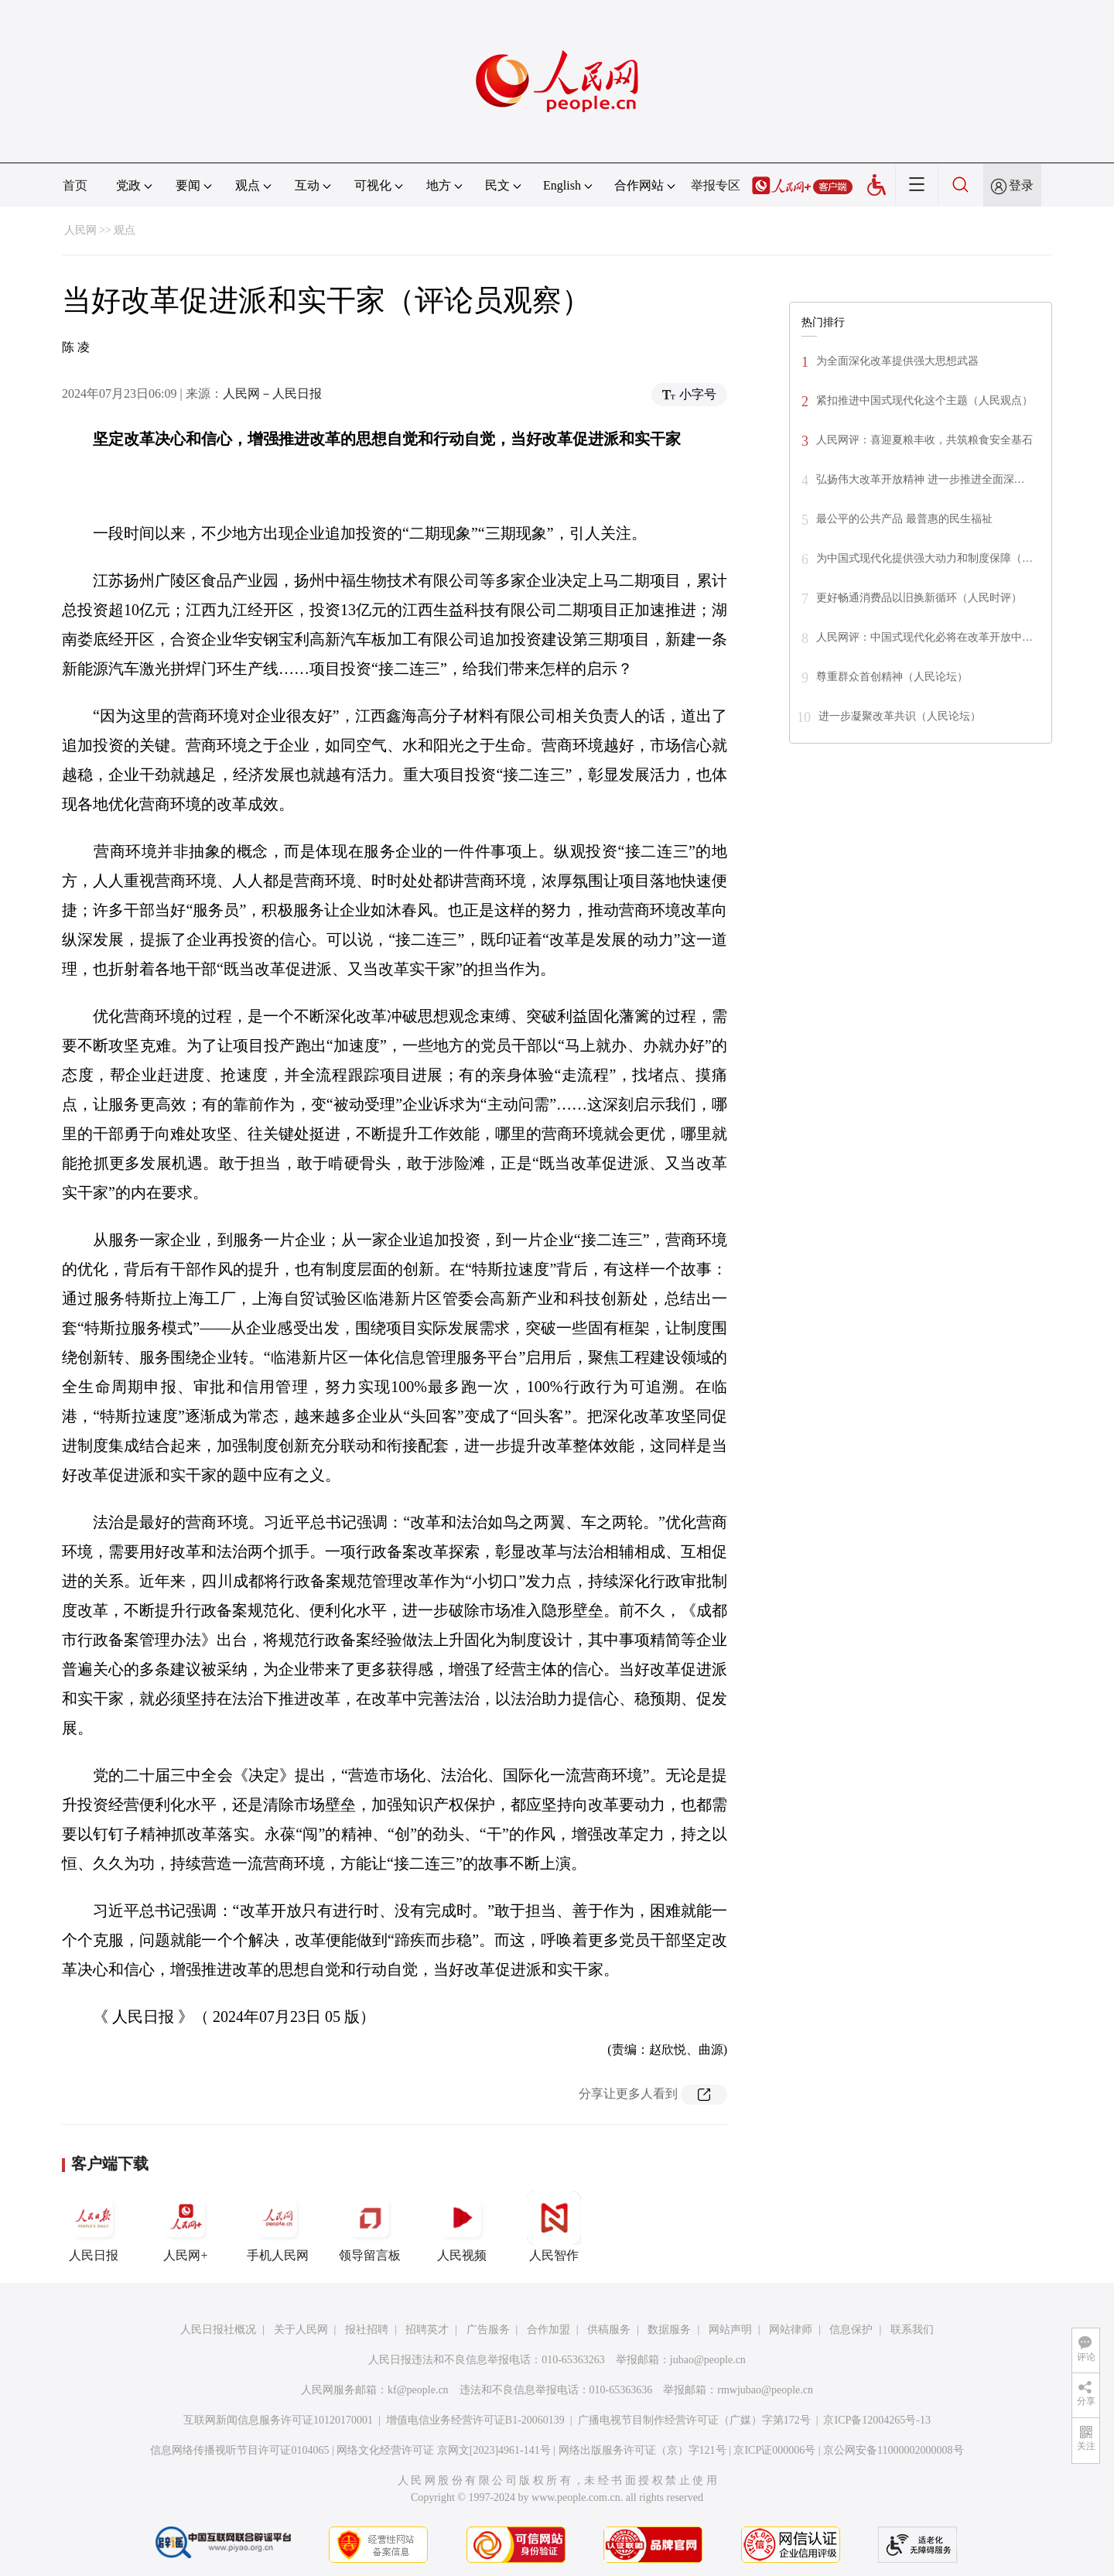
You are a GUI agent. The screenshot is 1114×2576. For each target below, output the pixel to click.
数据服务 (669, 2329)
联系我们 (912, 2329)
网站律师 (790, 2329)
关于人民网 (301, 2329)
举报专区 (715, 185)
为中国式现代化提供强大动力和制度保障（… (924, 558)
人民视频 (462, 2226)
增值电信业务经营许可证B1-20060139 (475, 2420)
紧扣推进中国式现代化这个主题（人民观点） (924, 400)
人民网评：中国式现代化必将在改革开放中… (924, 637)
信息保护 (851, 2329)
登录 (1021, 185)
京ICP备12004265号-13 (876, 2420)
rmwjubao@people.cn (765, 2390)
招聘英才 (427, 2329)
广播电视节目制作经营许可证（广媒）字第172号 (694, 2420)
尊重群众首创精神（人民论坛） (892, 676)
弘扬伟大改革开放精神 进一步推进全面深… (920, 479)
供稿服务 (608, 2329)
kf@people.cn (418, 2390)
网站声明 (730, 2329)
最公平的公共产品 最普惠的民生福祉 (904, 519)
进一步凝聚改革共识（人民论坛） (899, 716)
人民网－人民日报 (272, 393)
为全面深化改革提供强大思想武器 (897, 361)
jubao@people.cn (708, 2360)
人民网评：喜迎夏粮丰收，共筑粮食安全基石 (924, 440)
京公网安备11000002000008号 (893, 2450)
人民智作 (554, 2226)
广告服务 (488, 2329)
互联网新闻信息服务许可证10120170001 (278, 2420)
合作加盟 (548, 2329)
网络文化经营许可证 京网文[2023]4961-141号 (444, 2450)
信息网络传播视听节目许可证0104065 (239, 2450)
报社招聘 (366, 2329)
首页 (75, 185)
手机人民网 (278, 2226)
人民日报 (94, 2226)
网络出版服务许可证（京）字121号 (642, 2450)
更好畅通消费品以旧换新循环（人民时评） (919, 598)
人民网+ (186, 2226)
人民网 (80, 230)
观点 (124, 230)
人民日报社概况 (218, 2329)
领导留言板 (370, 2226)
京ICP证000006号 (774, 2450)
